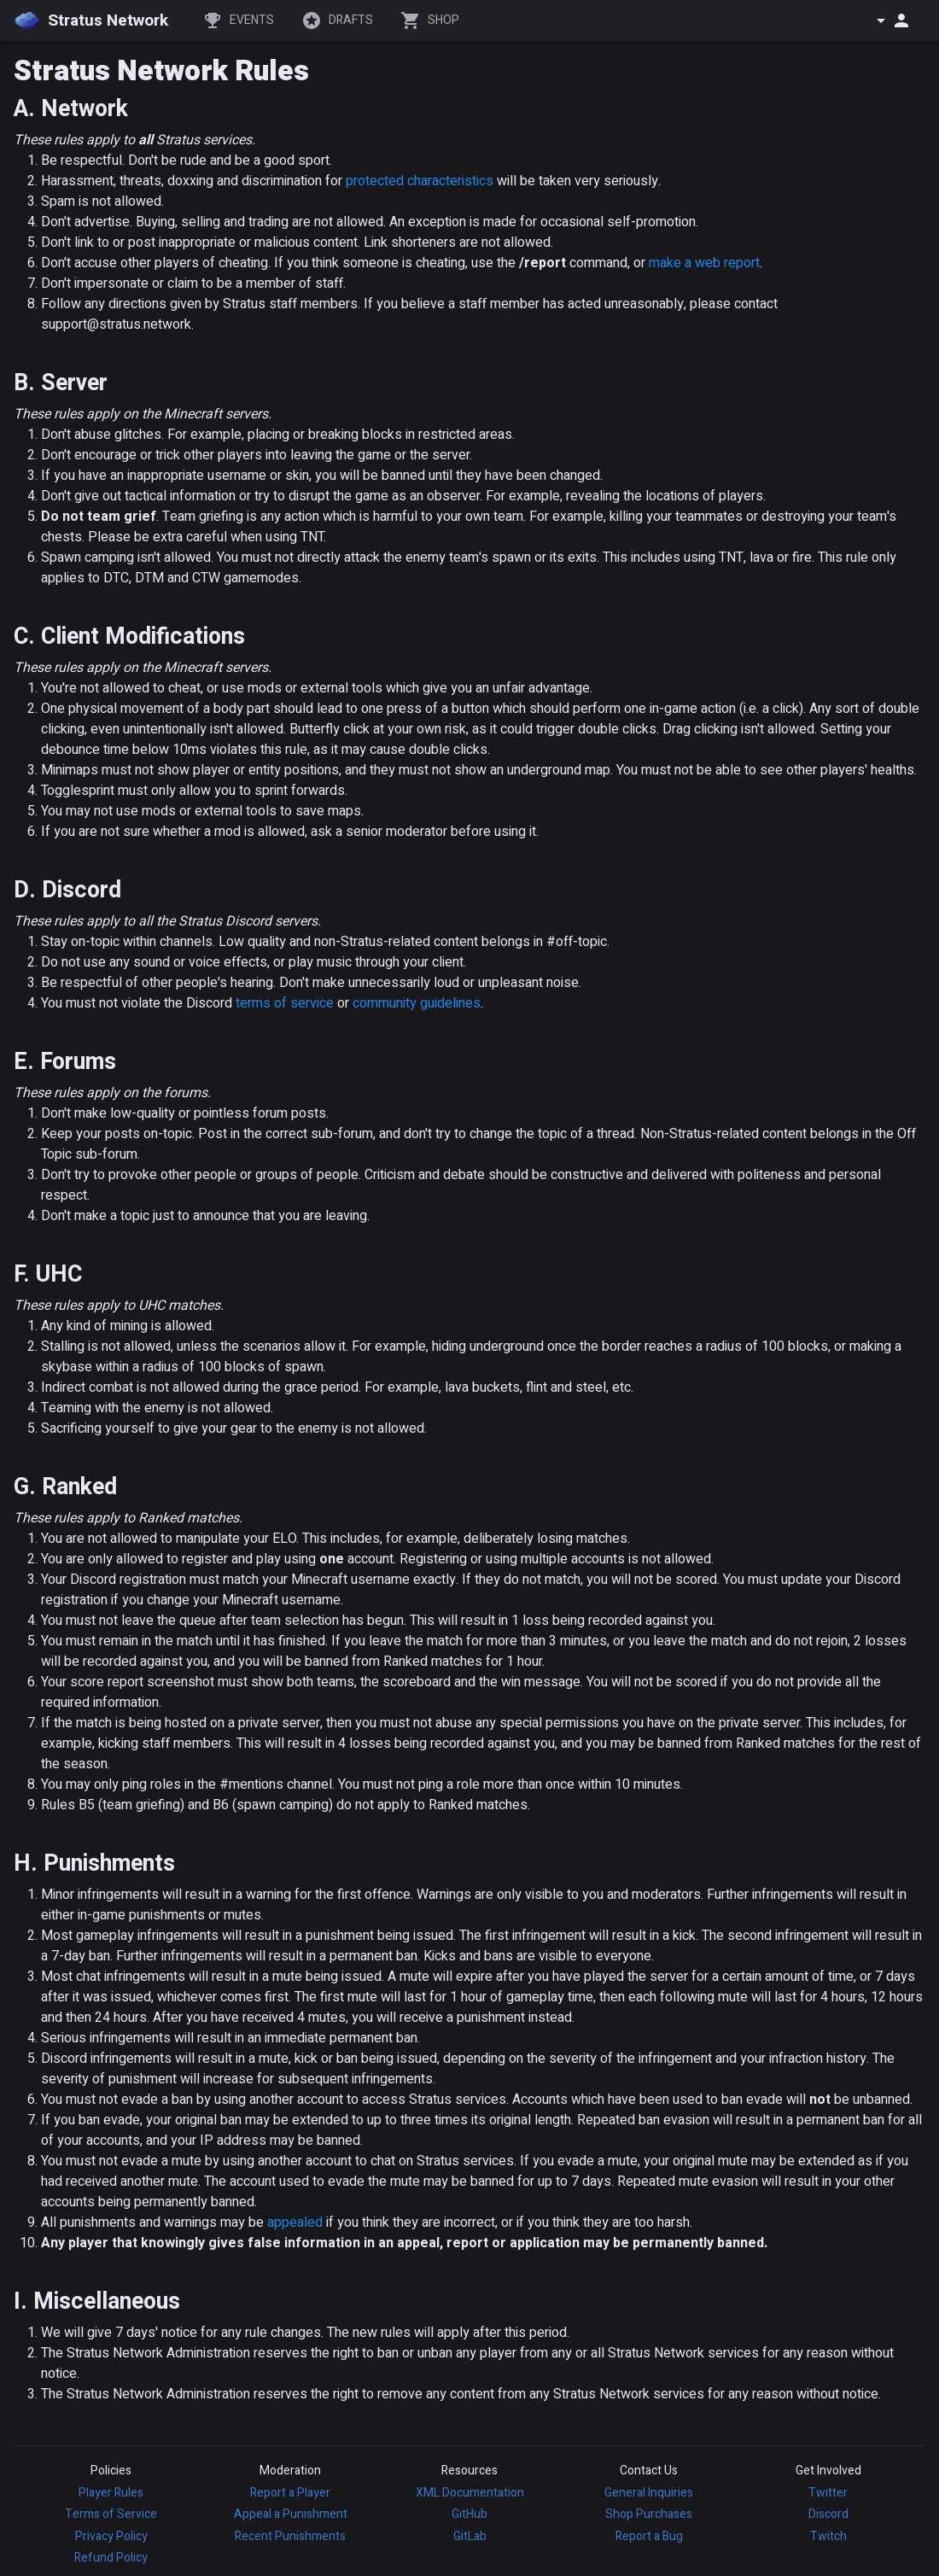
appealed (295, 2222)
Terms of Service (111, 2514)
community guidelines (417, 1003)
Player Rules (111, 2493)
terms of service (285, 1003)
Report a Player (290, 2493)
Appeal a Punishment (290, 2514)
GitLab (470, 2536)
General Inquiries (648, 2493)
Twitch (828, 2536)
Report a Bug (649, 2536)
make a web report (704, 263)
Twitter (828, 2493)
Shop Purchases (648, 2514)
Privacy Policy (111, 2536)
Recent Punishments (290, 2536)
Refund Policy (111, 2558)
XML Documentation (470, 2493)
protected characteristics (419, 181)
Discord (828, 2514)
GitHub (469, 2514)
